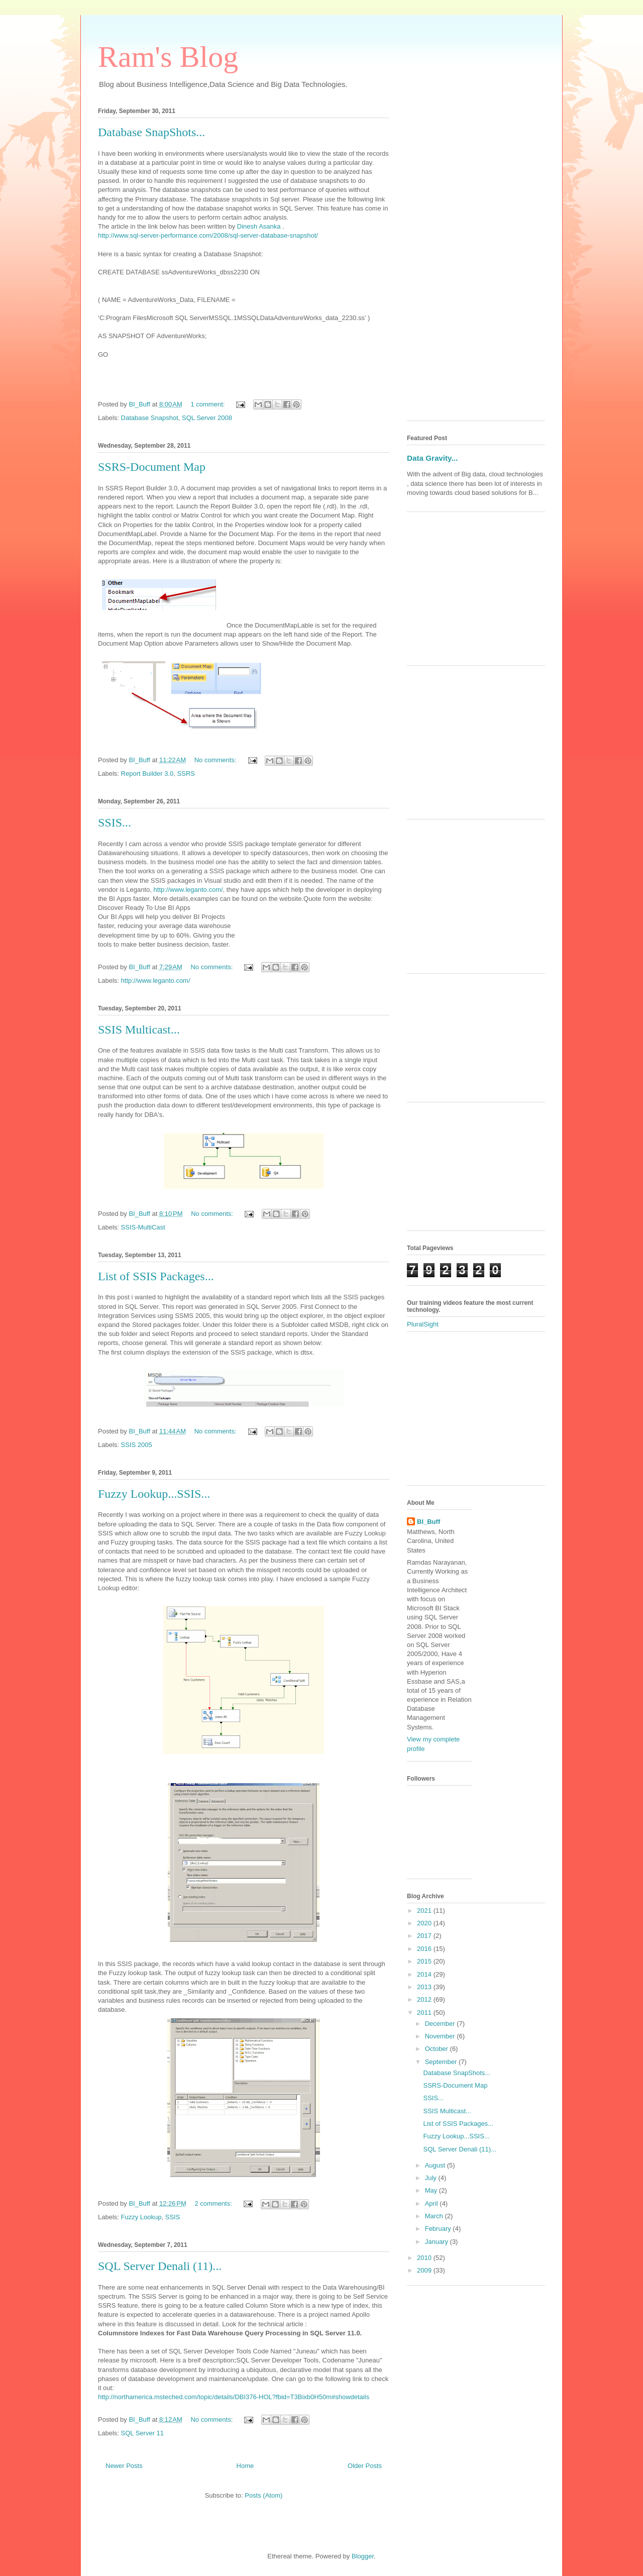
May (432, 2190)
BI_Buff (428, 1521)
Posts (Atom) (263, 2495)
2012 (425, 1999)
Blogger (363, 2556)
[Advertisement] (476, 262)
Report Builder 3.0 (147, 773)
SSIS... (114, 822)
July (432, 2178)
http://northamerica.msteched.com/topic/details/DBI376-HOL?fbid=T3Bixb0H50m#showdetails (233, 2397)
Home (245, 2465)
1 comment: (208, 404)
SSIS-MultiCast (143, 1227)
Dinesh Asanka (259, 226)
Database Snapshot (149, 418)
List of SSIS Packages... (156, 1276)
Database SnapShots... (151, 132)
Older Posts (365, 2465)
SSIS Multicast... (139, 1029)
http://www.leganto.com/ (188, 889)
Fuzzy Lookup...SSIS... (154, 1493)
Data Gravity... (432, 458)
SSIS (172, 2217)
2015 (425, 1961)
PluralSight (423, 1324)
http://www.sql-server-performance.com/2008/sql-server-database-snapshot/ (208, 235)
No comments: (216, 760)
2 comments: (214, 2203)
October (437, 2048)
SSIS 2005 (136, 1445)
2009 (425, 2270)
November (441, 2036)
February (439, 2228)
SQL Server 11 (142, 2433)
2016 (425, 1948)
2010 (425, 2257)
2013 (425, 1987)
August (436, 2165)
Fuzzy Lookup (141, 2217)
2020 (425, 1923)
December (441, 2023)
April (432, 2203)
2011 (425, 2012)
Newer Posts (124, 2465)
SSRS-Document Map (151, 466)
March (435, 2216)
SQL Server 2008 (207, 418)
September (442, 2062)
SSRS (186, 773)
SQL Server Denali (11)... (160, 2266)
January (437, 2241)
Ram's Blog (168, 56)
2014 (425, 1974)
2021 (425, 1910)
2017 (425, 1935)
